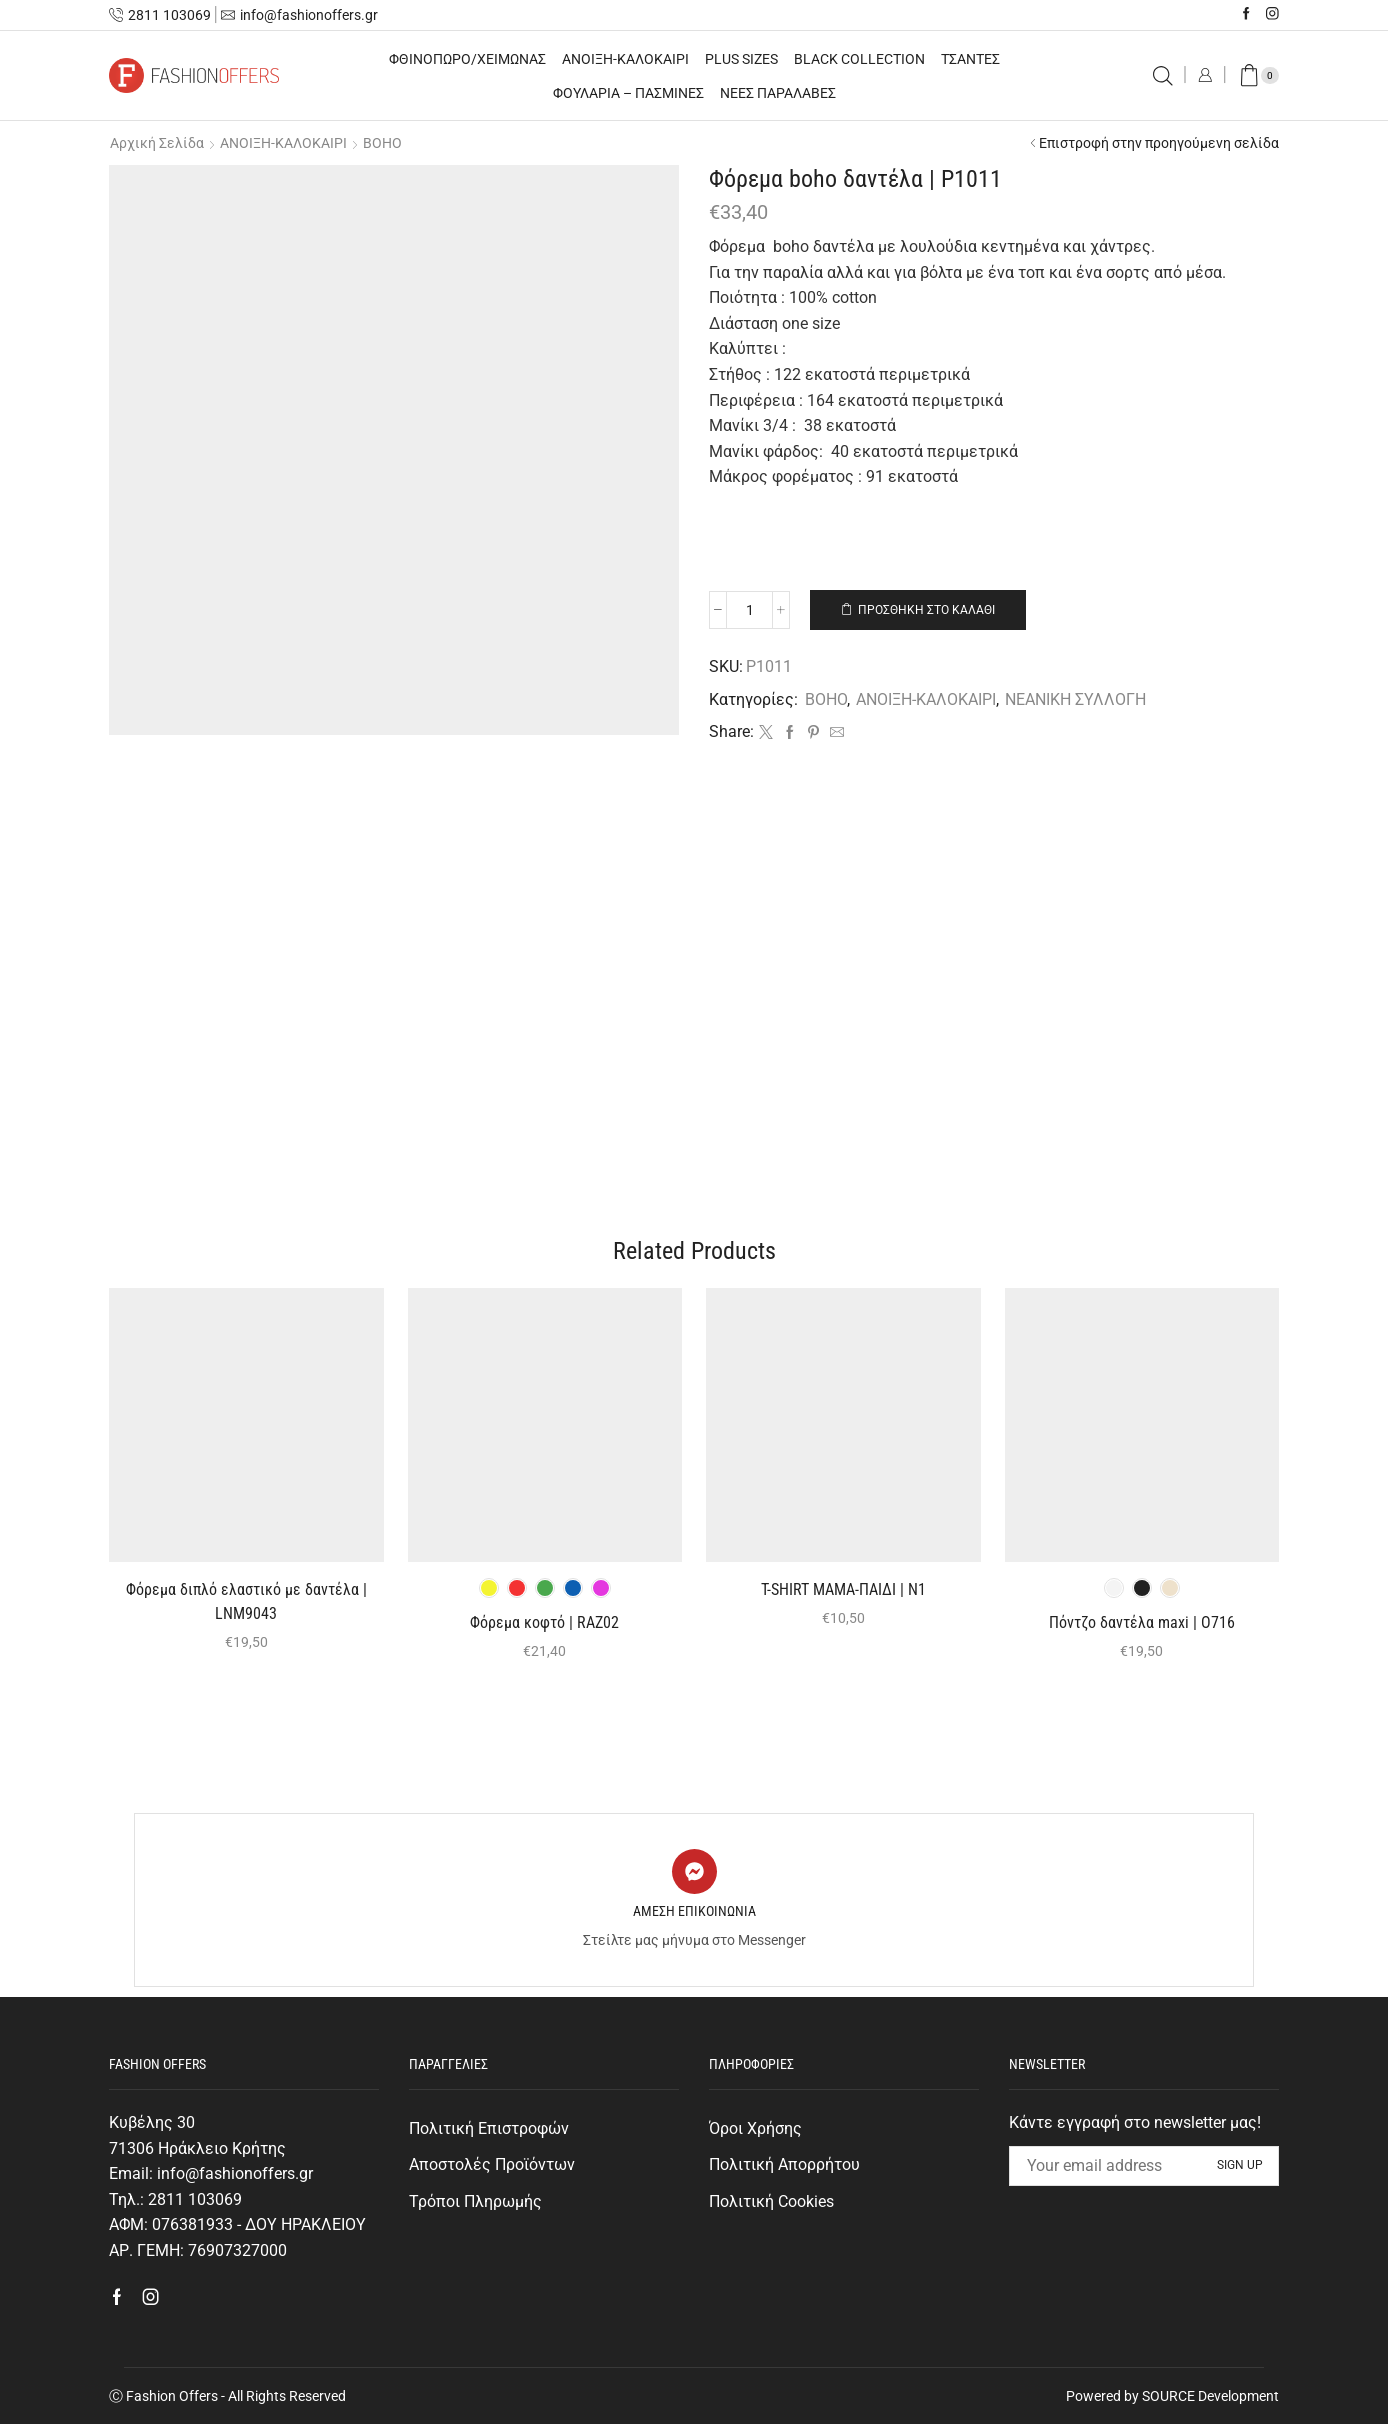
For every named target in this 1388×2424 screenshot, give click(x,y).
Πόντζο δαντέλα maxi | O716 (1142, 1622)
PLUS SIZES (741, 59)
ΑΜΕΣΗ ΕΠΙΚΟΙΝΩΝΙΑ (694, 1911)
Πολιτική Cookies (771, 2201)
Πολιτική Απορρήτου (784, 2164)
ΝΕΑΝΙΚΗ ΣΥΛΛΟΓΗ (1075, 699)
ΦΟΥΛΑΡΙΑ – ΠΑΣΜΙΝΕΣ (628, 93)
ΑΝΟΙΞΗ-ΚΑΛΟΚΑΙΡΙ (625, 59)
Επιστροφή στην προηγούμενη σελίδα (1159, 143)
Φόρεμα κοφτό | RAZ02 (544, 1622)
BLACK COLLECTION (859, 59)
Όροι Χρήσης (755, 2128)
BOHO (382, 143)
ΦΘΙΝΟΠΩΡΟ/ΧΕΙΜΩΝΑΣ (467, 59)
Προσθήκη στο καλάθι (926, 610)
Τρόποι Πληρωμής (475, 2201)
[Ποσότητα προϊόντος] (749, 610)
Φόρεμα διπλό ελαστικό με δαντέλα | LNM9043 (246, 1601)
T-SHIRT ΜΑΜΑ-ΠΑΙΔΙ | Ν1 (843, 1589)
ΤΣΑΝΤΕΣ (970, 59)
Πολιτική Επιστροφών (489, 2128)
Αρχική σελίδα (157, 143)
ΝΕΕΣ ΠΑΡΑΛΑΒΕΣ (778, 93)
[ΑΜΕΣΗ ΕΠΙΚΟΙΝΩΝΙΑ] (694, 1871)
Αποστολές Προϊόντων (492, 2164)
